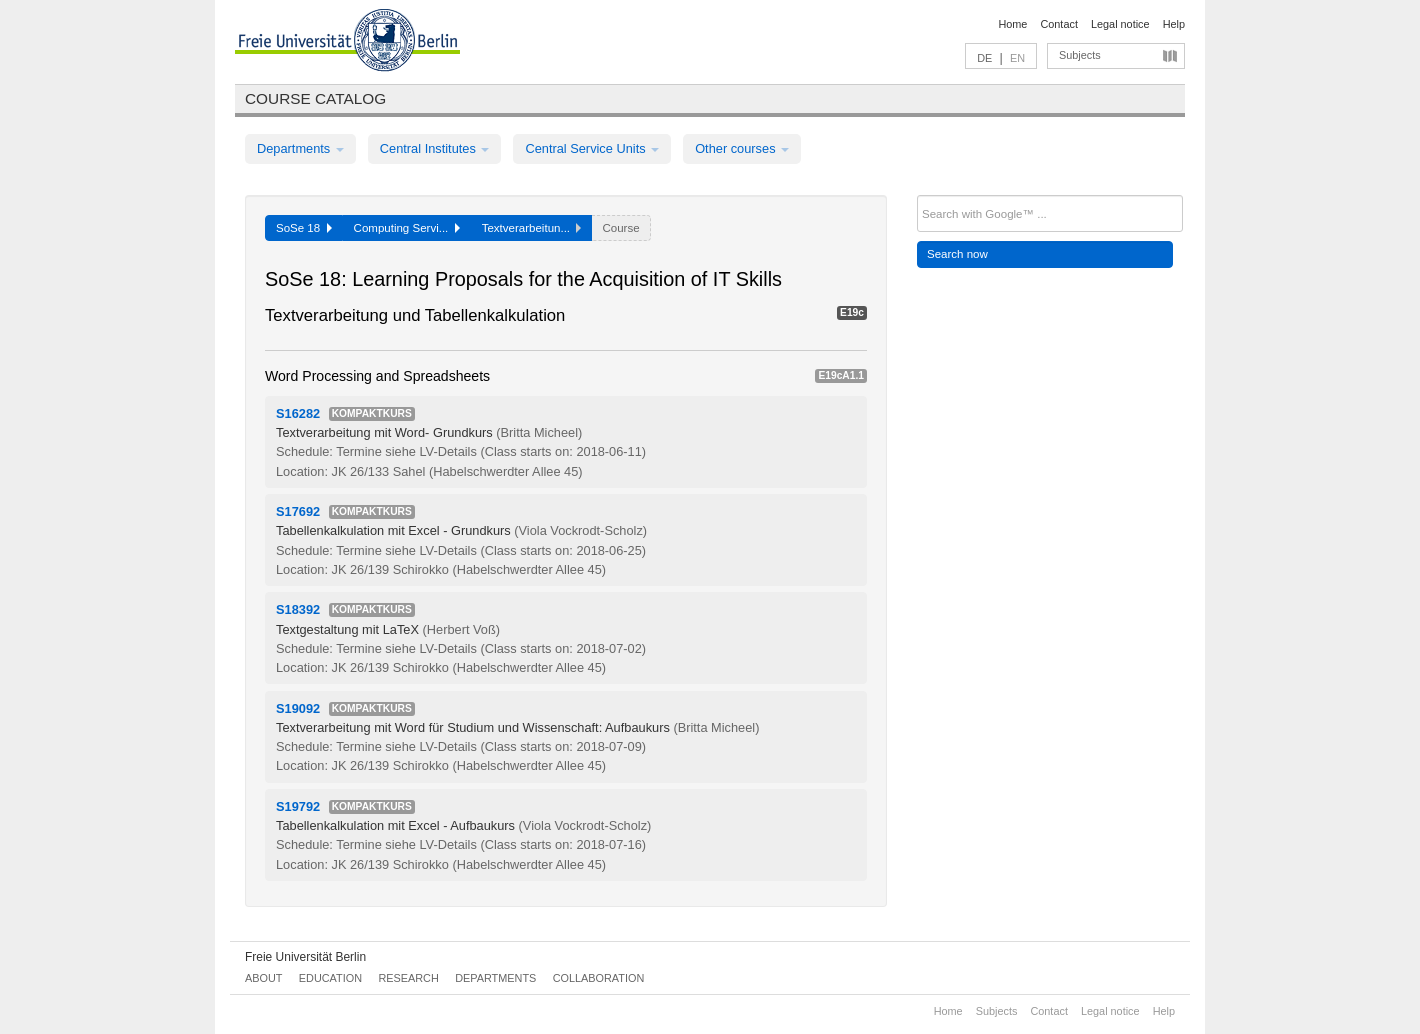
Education (330, 978)
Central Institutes (435, 148)
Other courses (742, 148)
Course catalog (315, 98)
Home (1012, 24)
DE (984, 58)
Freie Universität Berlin (305, 957)
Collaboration (599, 978)
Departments (300, 148)
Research (408, 978)
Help (1174, 24)
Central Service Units (592, 148)
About (263, 978)
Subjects (1080, 55)
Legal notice (1120, 24)
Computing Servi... (407, 228)
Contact (1058, 24)
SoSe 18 (304, 228)
